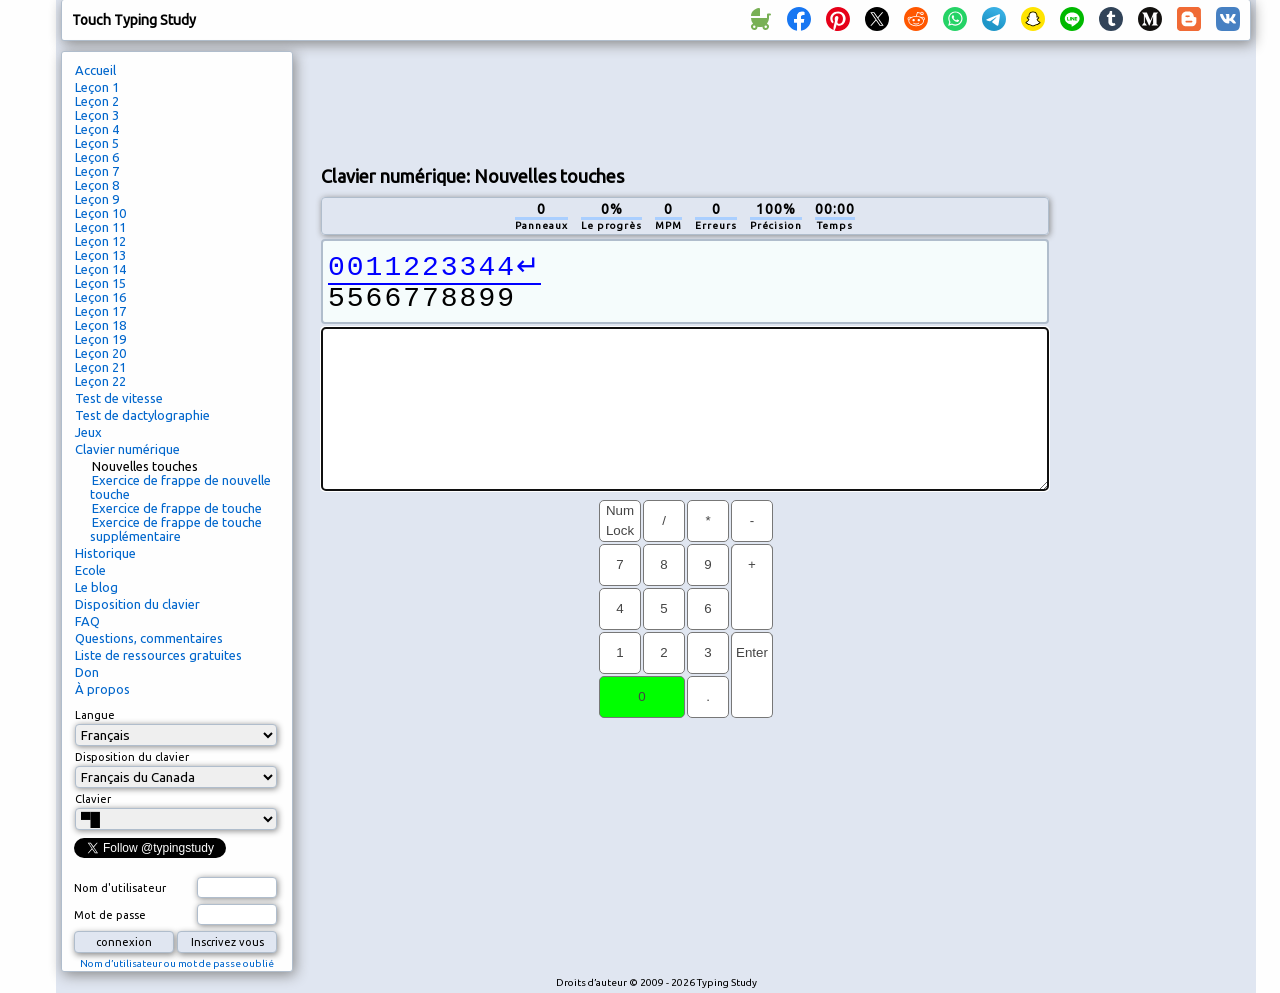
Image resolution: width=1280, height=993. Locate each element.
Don (87, 672)
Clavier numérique (127, 449)
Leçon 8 (97, 185)
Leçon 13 (100, 255)
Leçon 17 (100, 311)
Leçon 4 (97, 129)
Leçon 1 (97, 87)
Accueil (95, 70)
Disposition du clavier (137, 604)
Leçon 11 (100, 227)
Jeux (88, 432)
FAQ (87, 621)
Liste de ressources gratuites (158, 655)
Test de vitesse (119, 398)
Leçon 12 (100, 241)
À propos (102, 689)
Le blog (96, 587)
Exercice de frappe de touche (177, 508)
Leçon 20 (100, 353)
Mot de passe (110, 915)
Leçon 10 (100, 213)
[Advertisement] (685, 101)
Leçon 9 (97, 199)
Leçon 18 (100, 325)
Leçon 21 (100, 367)
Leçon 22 (100, 381)
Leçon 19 (100, 339)
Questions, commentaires (149, 638)
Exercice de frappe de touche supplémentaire (176, 529)
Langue (95, 715)
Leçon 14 (100, 269)
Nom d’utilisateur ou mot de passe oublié (177, 963)
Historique (105, 553)
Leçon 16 (100, 297)
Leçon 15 (100, 283)
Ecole (90, 570)
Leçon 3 (97, 115)
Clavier (93, 799)
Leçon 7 (97, 171)
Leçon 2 (97, 101)
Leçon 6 (97, 157)
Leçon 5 (97, 143)
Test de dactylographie (142, 415)
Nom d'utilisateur (120, 888)
